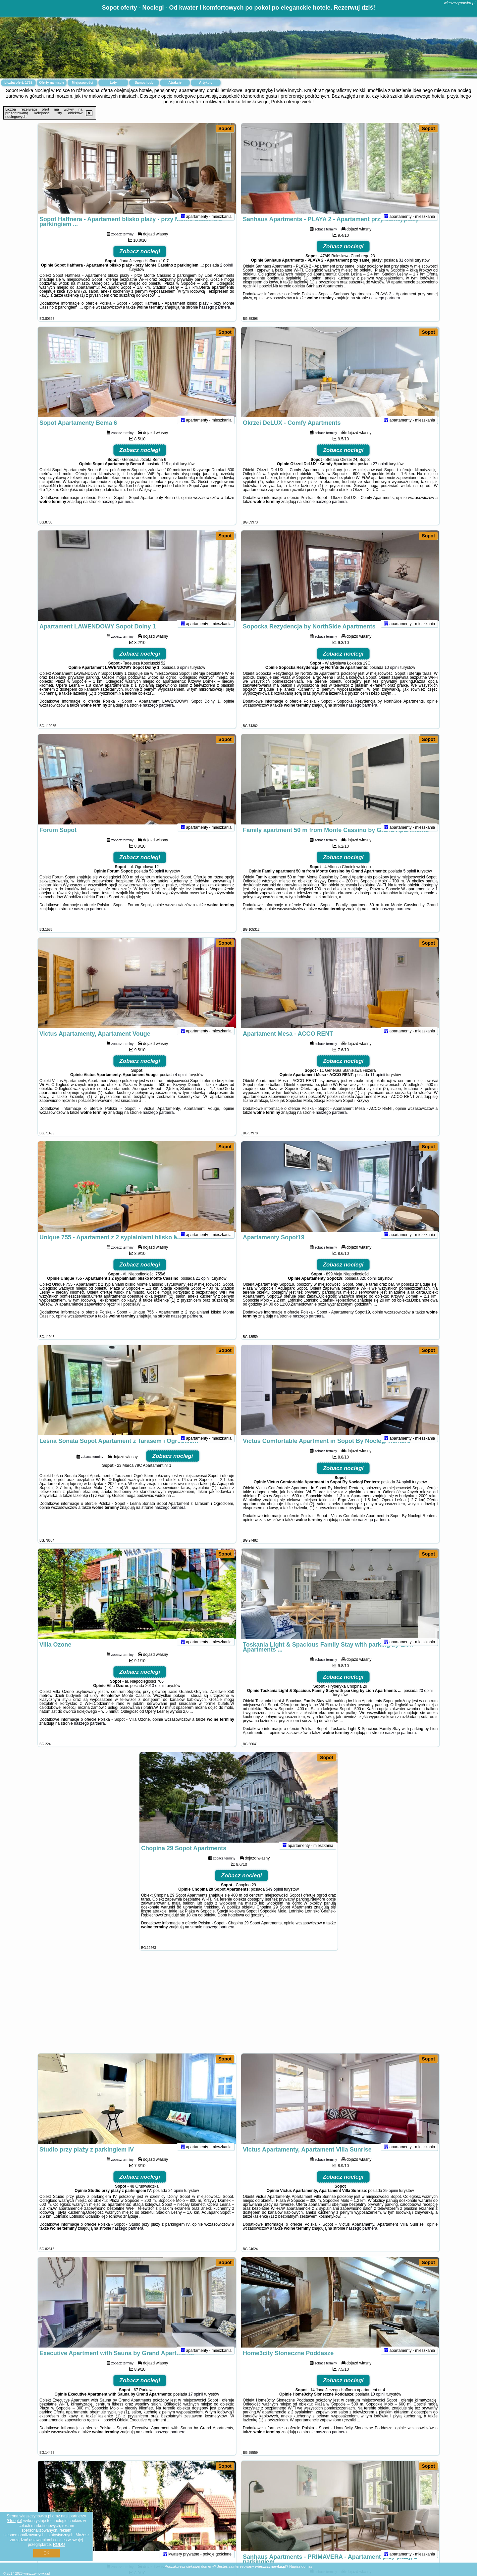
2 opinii (226, 274)
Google (14, 2520)
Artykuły (205, 82)
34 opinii (403, 1491)
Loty (113, 82)
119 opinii (170, 473)
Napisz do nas (300, 2566)
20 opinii (426, 1699)
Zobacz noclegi (140, 260)
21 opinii (203, 1287)
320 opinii (368, 1287)
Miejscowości (82, 82)
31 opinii (406, 269)
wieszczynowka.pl (459, 3)
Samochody (144, 82)
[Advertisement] (238, 2005)
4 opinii (181, 1083)
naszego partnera (214, 316)
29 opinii (390, 2199)
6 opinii (183, 676)
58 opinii (156, 880)
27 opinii (380, 473)
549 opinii (274, 1898)
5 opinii (409, 880)
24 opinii (175, 2199)
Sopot (225, 128)
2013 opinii (154, 1694)
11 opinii (377, 1083)
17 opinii (195, 2403)
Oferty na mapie (51, 82)
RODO (59, 2544)
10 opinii (392, 676)
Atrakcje (174, 82)
